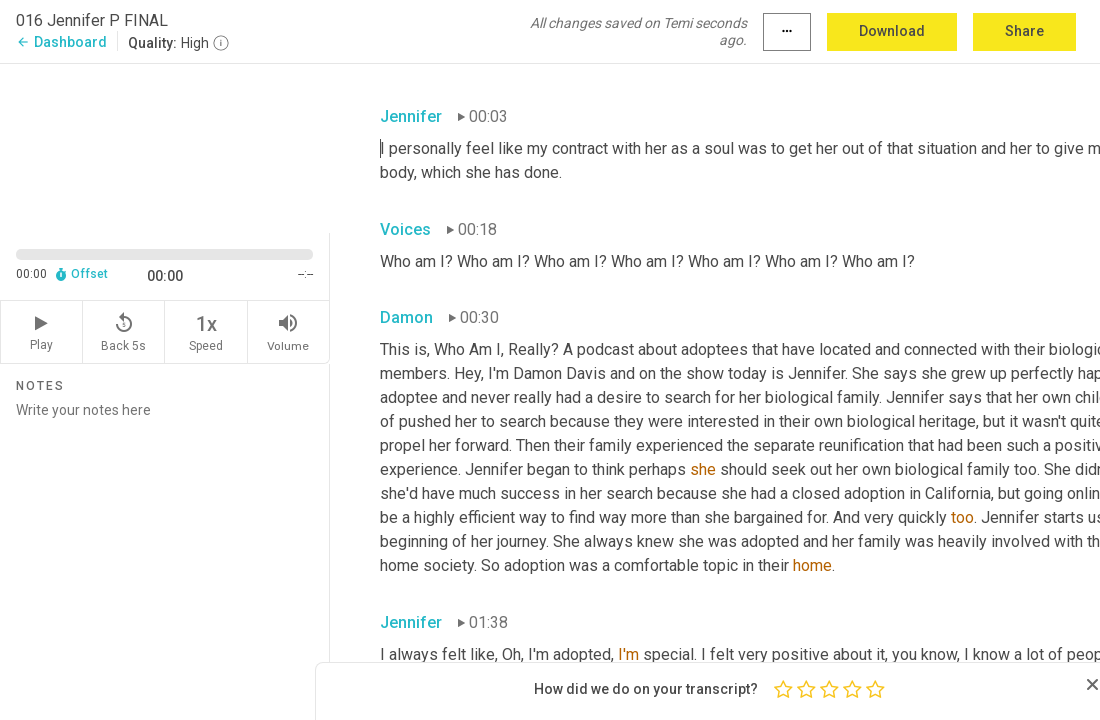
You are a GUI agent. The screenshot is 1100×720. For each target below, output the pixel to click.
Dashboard (61, 42)
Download (892, 31)
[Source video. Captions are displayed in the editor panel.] (165, 146)
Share (1024, 31)
